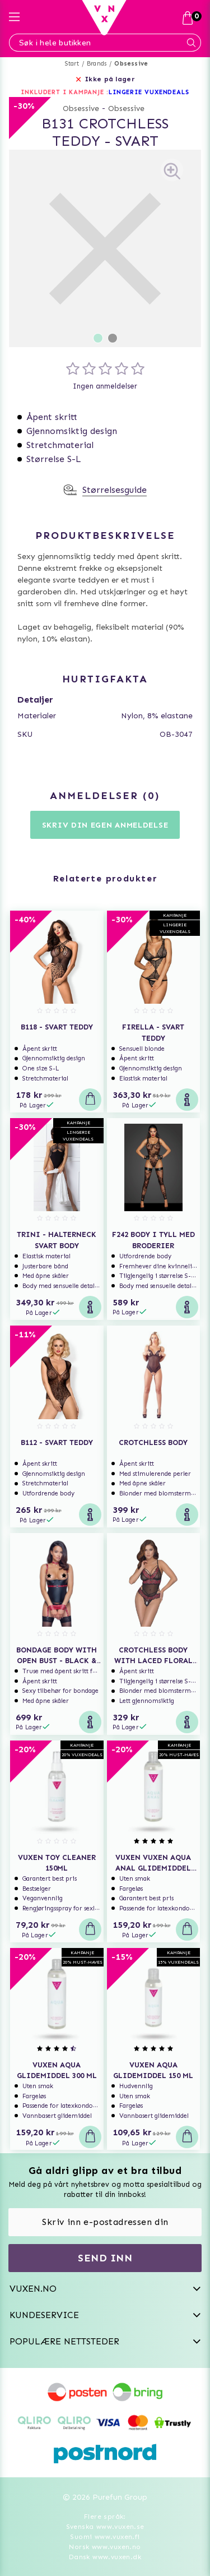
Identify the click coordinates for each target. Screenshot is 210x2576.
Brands (96, 63)
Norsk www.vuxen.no (105, 2547)
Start (72, 63)
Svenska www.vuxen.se (105, 2527)
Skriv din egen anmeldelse (105, 825)
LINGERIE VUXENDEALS (149, 92)
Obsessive (131, 63)
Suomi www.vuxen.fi (104, 2537)
